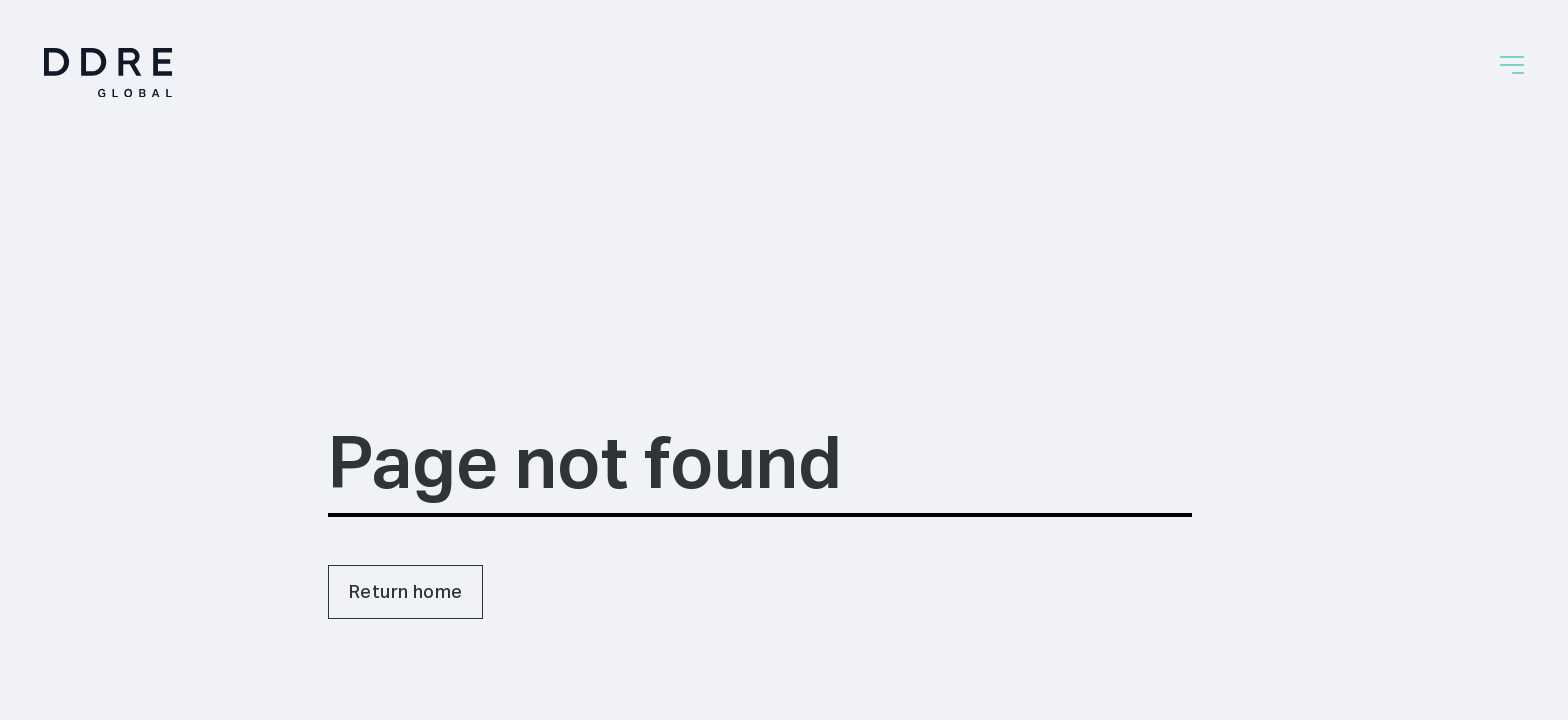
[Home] (108, 72)
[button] (1512, 65)
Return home (405, 591)
